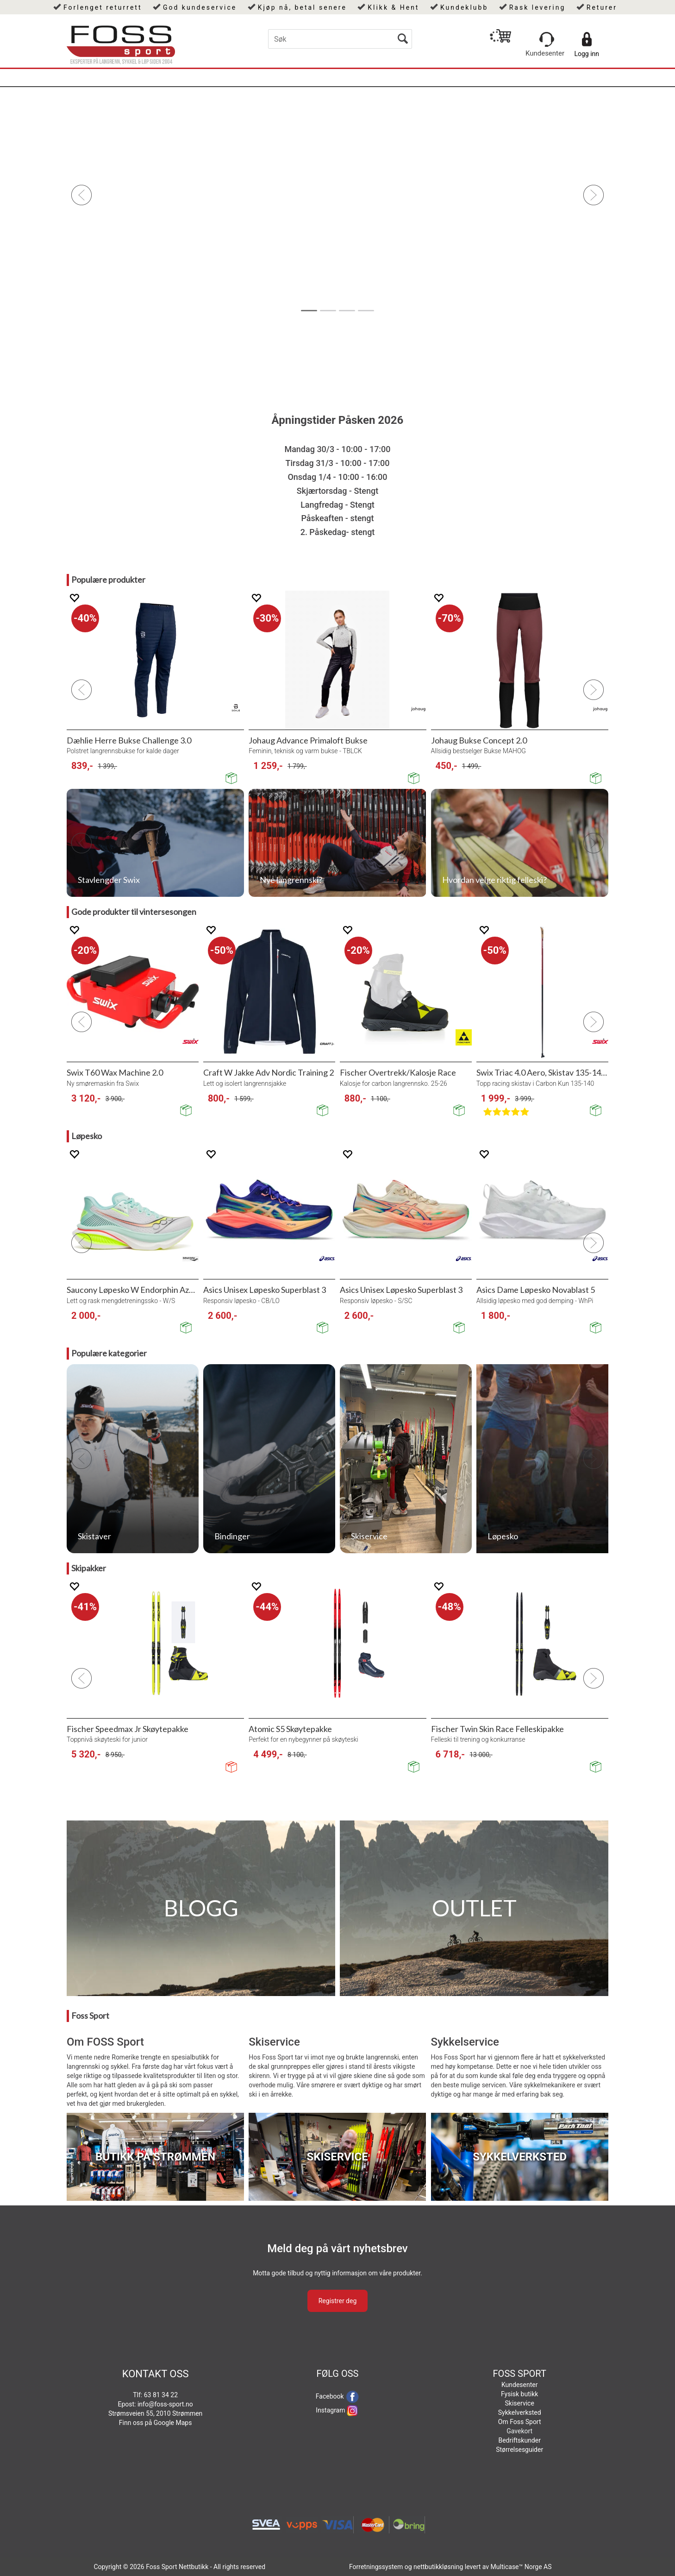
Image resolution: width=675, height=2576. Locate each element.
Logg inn (586, 53)
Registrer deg (338, 2301)
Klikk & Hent (393, 7)
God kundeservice (200, 7)
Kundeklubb (464, 7)
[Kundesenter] (546, 39)
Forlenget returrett (102, 7)
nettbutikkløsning (438, 2566)
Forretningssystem (376, 2566)
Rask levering (537, 7)
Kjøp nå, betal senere (302, 7)
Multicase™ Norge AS (521, 2566)
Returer (602, 7)
